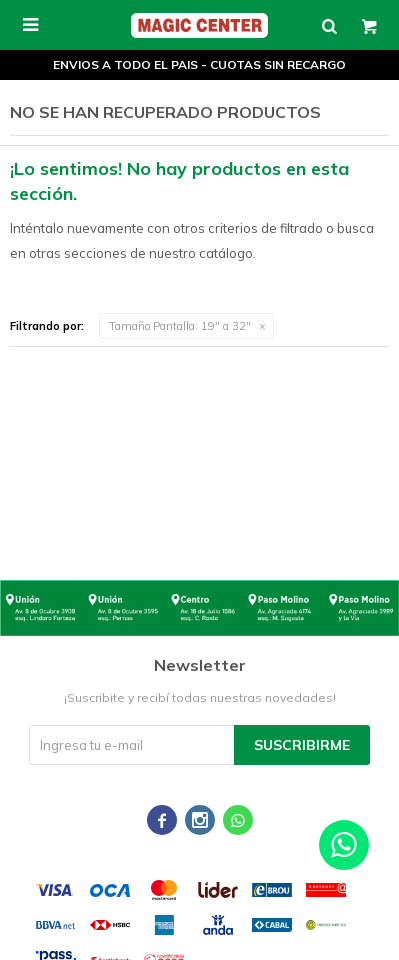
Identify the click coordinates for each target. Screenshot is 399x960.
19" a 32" (180, 326)
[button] (329, 25)
